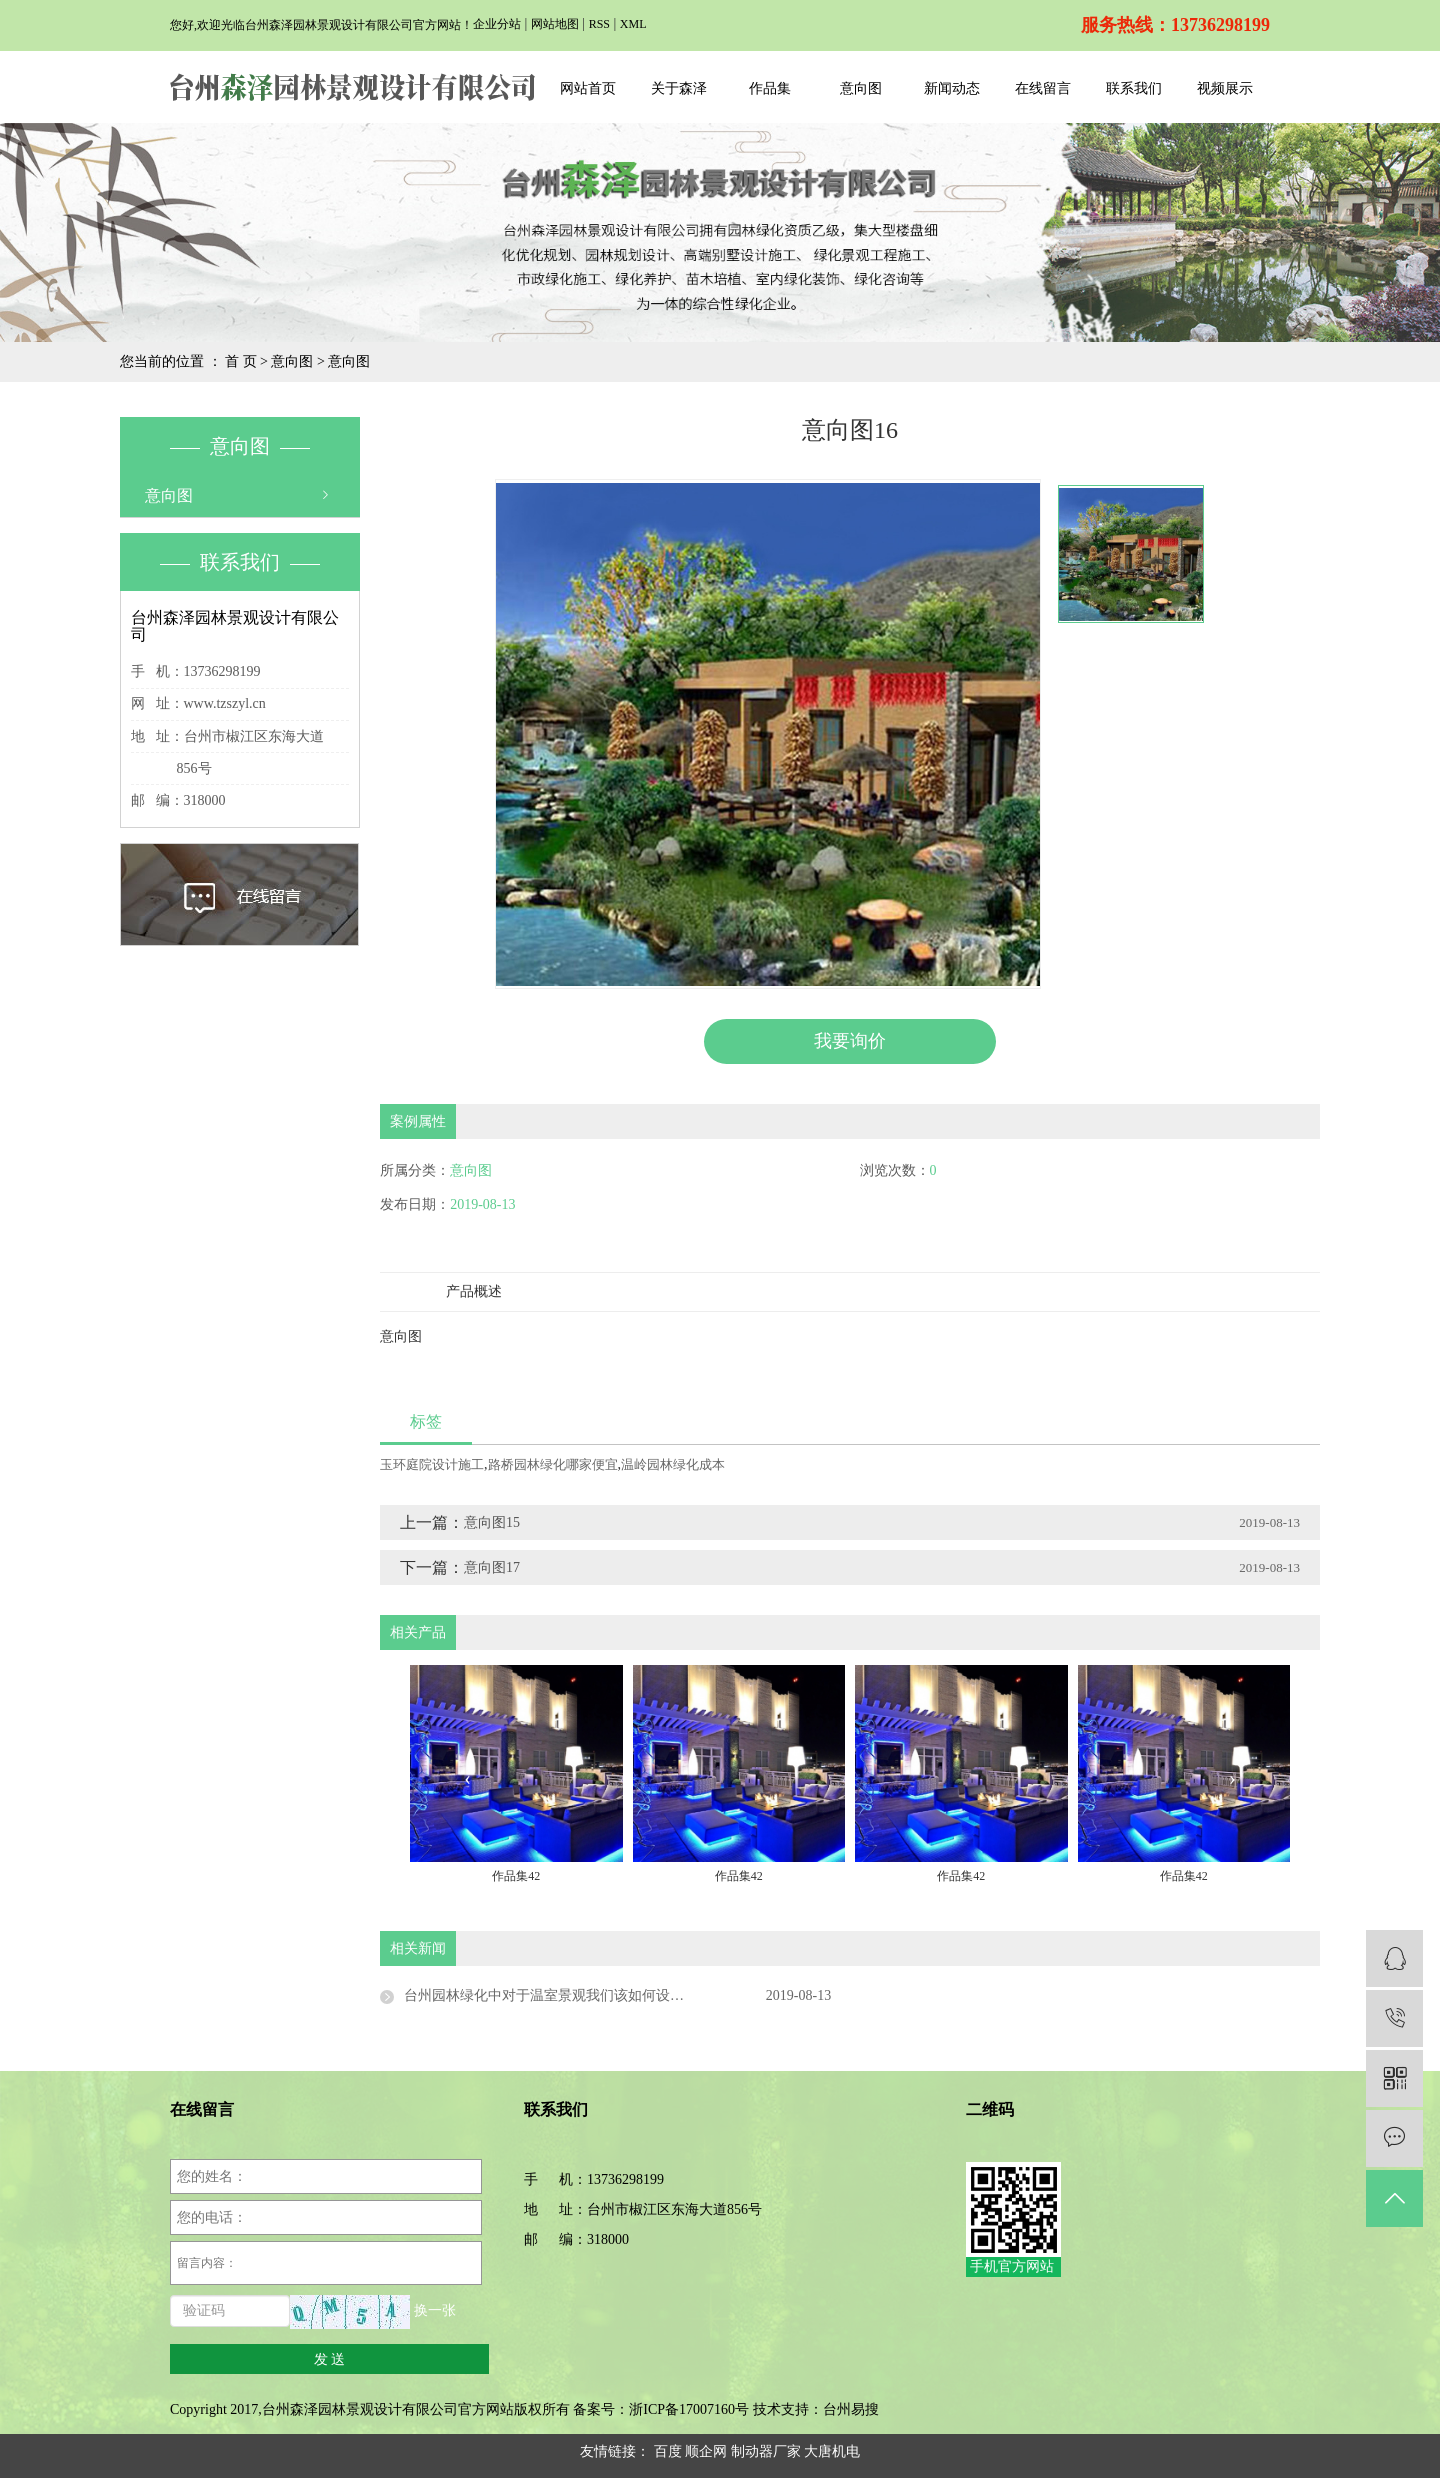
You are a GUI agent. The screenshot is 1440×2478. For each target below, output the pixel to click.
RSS (599, 24)
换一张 (435, 2311)
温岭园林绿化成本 (673, 1464)
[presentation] (467, 1778)
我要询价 (850, 1041)
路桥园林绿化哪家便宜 (553, 1464)
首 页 (241, 361)
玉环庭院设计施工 (432, 1464)
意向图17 (492, 1567)
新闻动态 (952, 88)
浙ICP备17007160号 (689, 2409)
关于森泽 (679, 88)
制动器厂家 (766, 2451)
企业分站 (497, 24)
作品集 (770, 88)
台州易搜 (851, 2409)
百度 (668, 2451)
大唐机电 (832, 2451)
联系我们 (1134, 88)
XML (633, 24)
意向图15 (492, 1522)
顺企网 (706, 2451)
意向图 (861, 88)
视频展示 (1225, 88)
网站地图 (555, 24)
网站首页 (588, 88)
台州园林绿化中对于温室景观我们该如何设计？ (551, 1995)
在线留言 (1043, 88)
